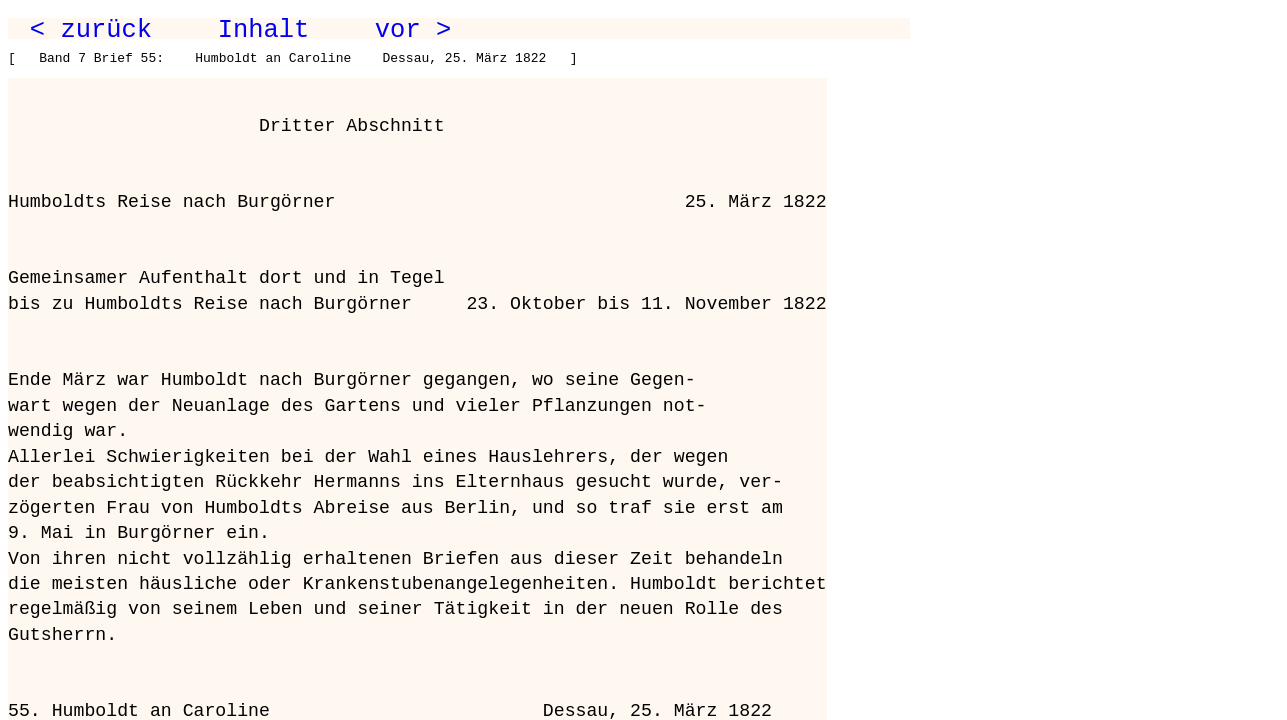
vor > (413, 30)
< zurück (91, 30)
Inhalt (264, 30)
